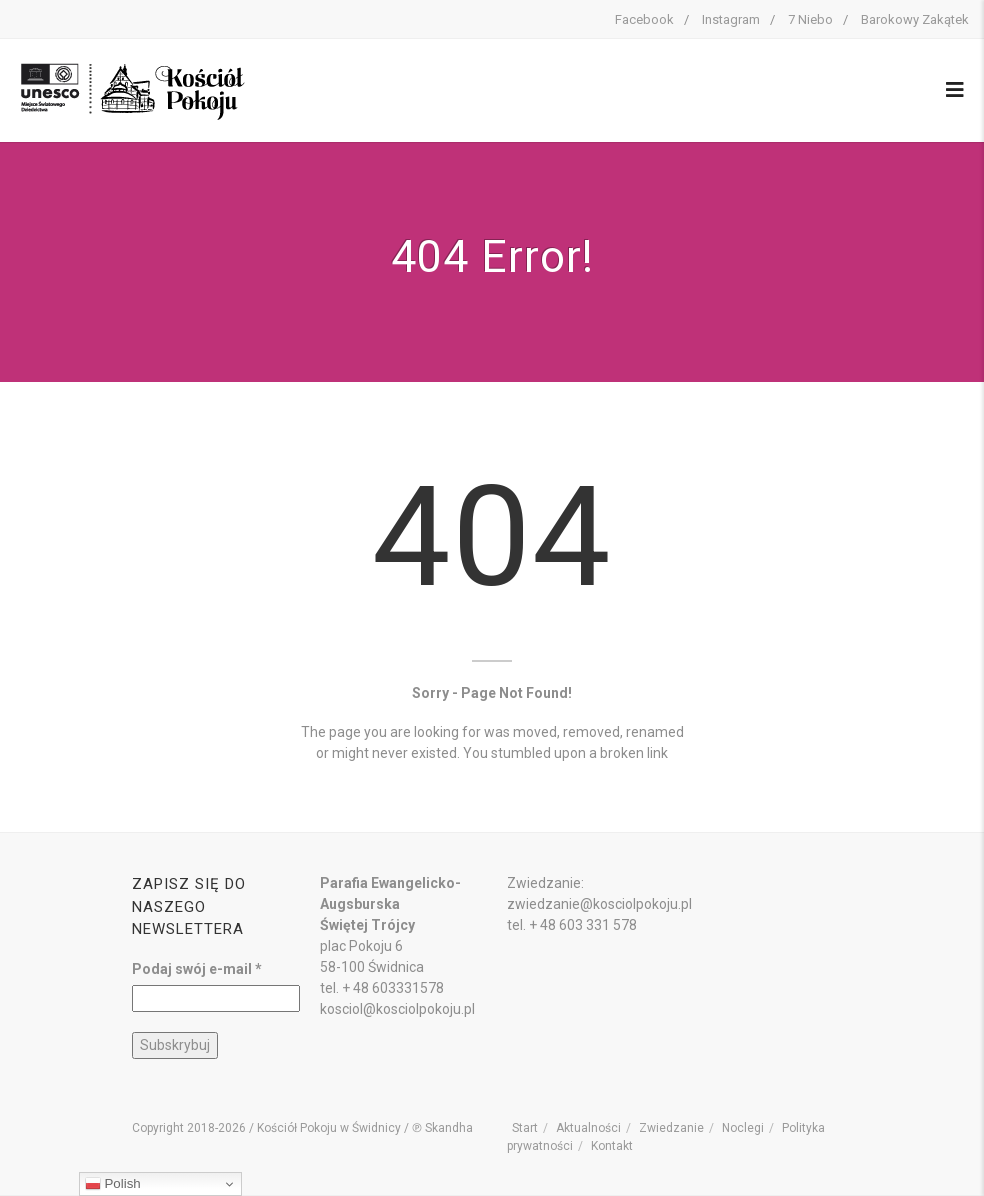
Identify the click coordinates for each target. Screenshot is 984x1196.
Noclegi (743, 1128)
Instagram (731, 19)
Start (525, 1128)
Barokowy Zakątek (915, 19)
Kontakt (612, 1146)
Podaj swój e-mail (197, 969)
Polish (113, 1184)
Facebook (644, 19)
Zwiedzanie (671, 1128)
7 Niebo (810, 19)
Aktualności (588, 1128)
